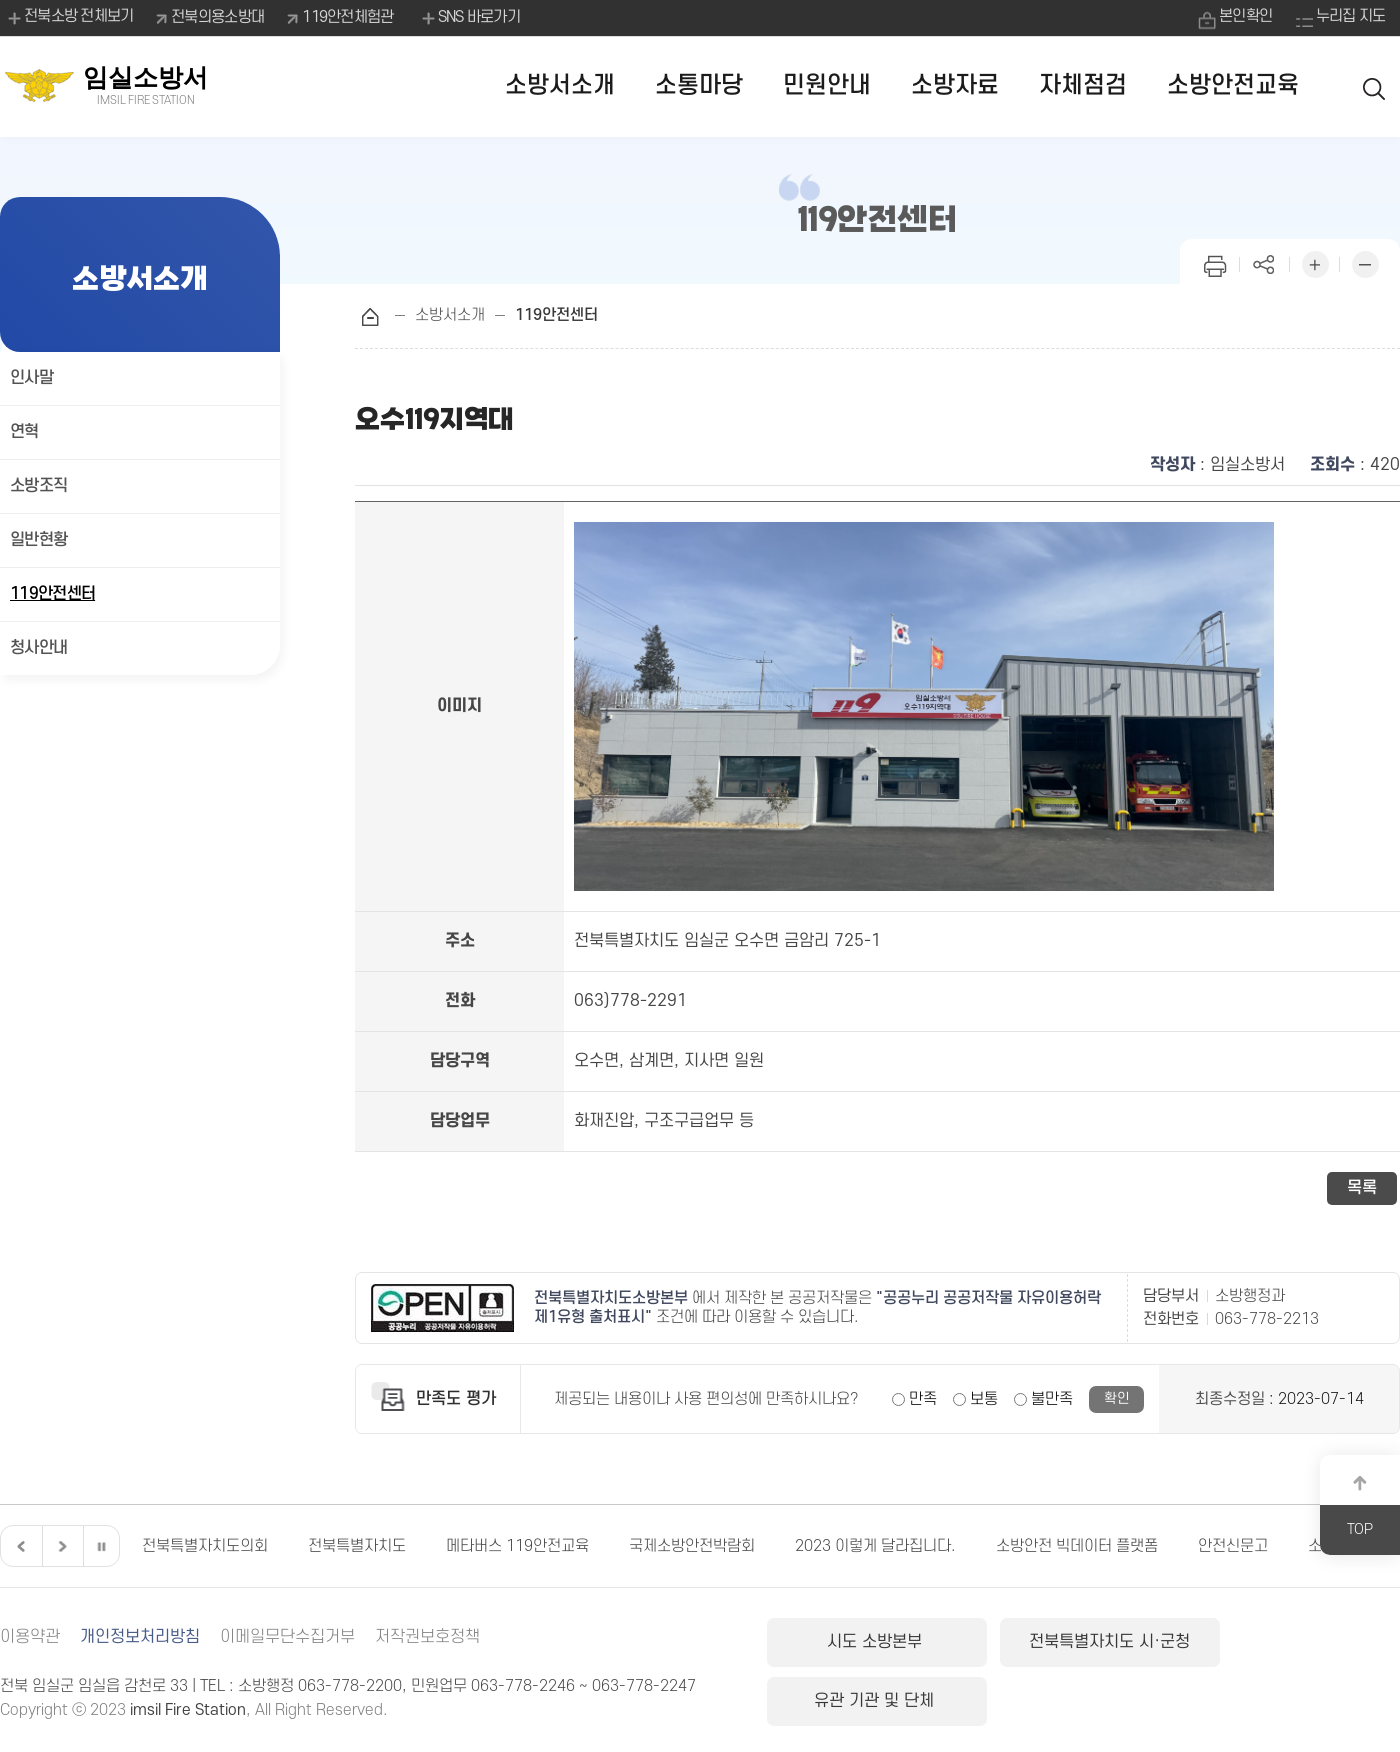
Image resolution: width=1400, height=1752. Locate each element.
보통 (984, 1399)
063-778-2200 (350, 1686)
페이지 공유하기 (1265, 262)
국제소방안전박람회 (692, 1546)
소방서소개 (560, 85)
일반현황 (38, 540)
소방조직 (38, 486)
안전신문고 (1233, 1546)
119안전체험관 (348, 17)
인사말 (31, 378)
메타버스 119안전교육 (517, 1546)
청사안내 (38, 648)
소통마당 (699, 85)
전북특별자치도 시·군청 (1079, 1642)
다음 (60, 1546)
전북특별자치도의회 (205, 1546)
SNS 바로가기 (469, 18)
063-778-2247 (644, 1686)
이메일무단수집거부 (287, 1637)
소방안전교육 (1233, 85)
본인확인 (1243, 17)
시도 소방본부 (867, 1642)
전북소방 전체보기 (69, 18)
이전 (19, 1546)
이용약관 (30, 1637)
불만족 (1052, 1399)
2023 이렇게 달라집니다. (875, 1546)
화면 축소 (1365, 262)
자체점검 (1083, 85)
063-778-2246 (523, 1686)
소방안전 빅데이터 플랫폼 (1077, 1546)
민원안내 (827, 85)
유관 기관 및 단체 (1293, 1642)
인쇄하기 (1215, 262)
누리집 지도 (1350, 17)
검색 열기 (1375, 86)
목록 (1362, 1188)
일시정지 (101, 1546)
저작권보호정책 (427, 1637)
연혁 (24, 432)
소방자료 (955, 85)
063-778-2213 (1267, 1319)
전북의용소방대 (218, 17)
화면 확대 (1315, 262)
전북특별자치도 (357, 1546)
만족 (923, 1399)
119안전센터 (52, 594)
